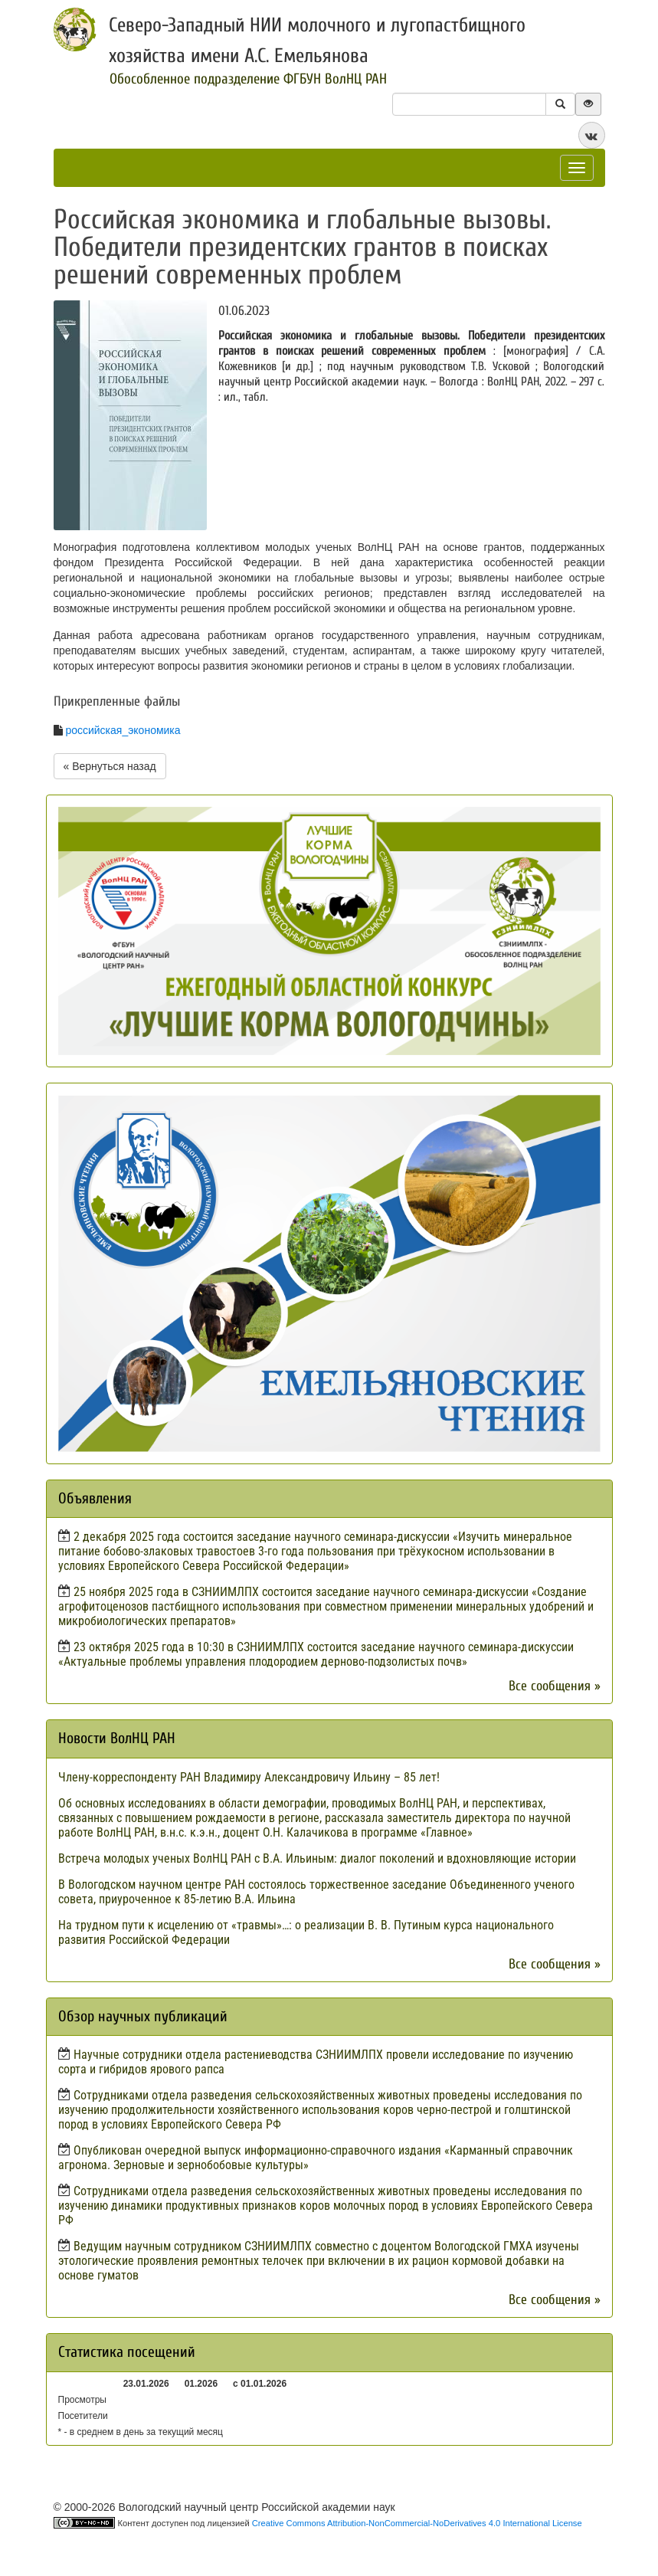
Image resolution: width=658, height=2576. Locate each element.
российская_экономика (122, 730)
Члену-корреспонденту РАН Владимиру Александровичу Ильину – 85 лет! (249, 1777)
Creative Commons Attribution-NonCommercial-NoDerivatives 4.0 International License (417, 2523)
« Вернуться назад (110, 766)
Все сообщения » (555, 1686)
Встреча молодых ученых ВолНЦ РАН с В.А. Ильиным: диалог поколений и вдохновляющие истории (317, 1858)
